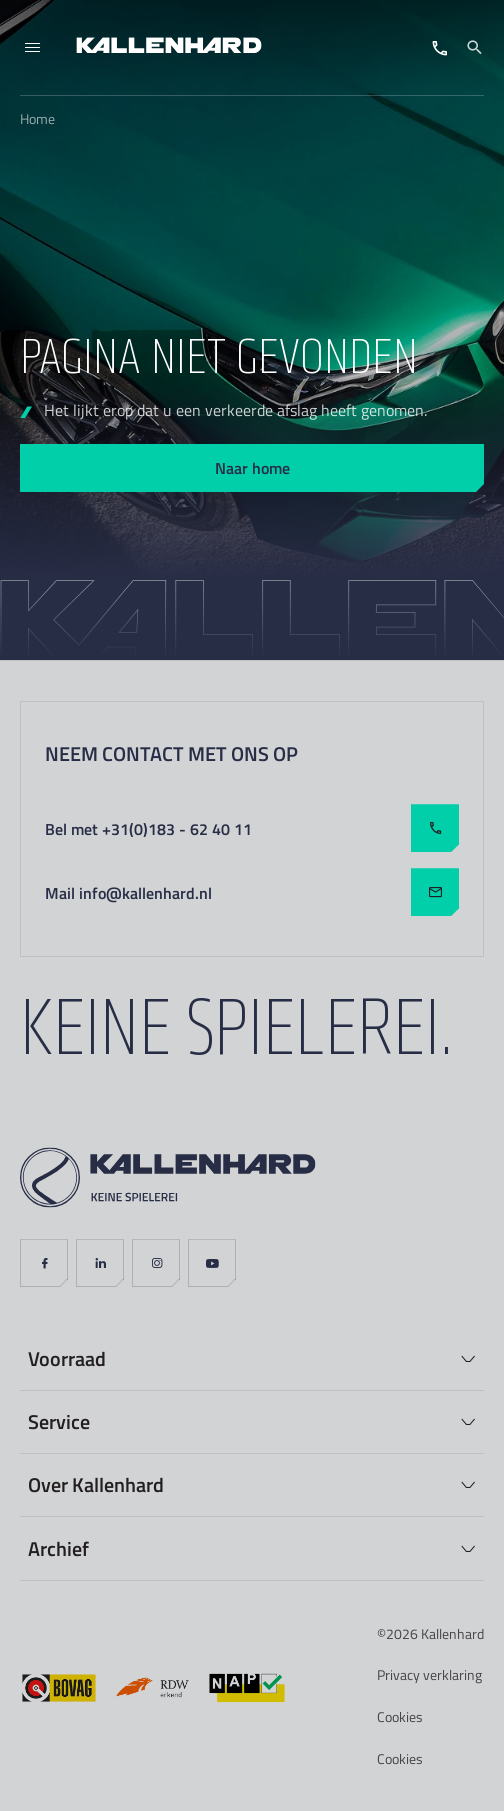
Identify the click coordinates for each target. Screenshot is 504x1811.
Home (37, 118)
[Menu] (32, 48)
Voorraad (67, 1358)
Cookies (400, 1716)
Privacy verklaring (429, 1674)
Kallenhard (452, 1633)
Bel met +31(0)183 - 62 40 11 (252, 828)
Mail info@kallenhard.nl (252, 892)
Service (59, 1421)
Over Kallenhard (96, 1484)
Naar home (252, 467)
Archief (58, 1548)
